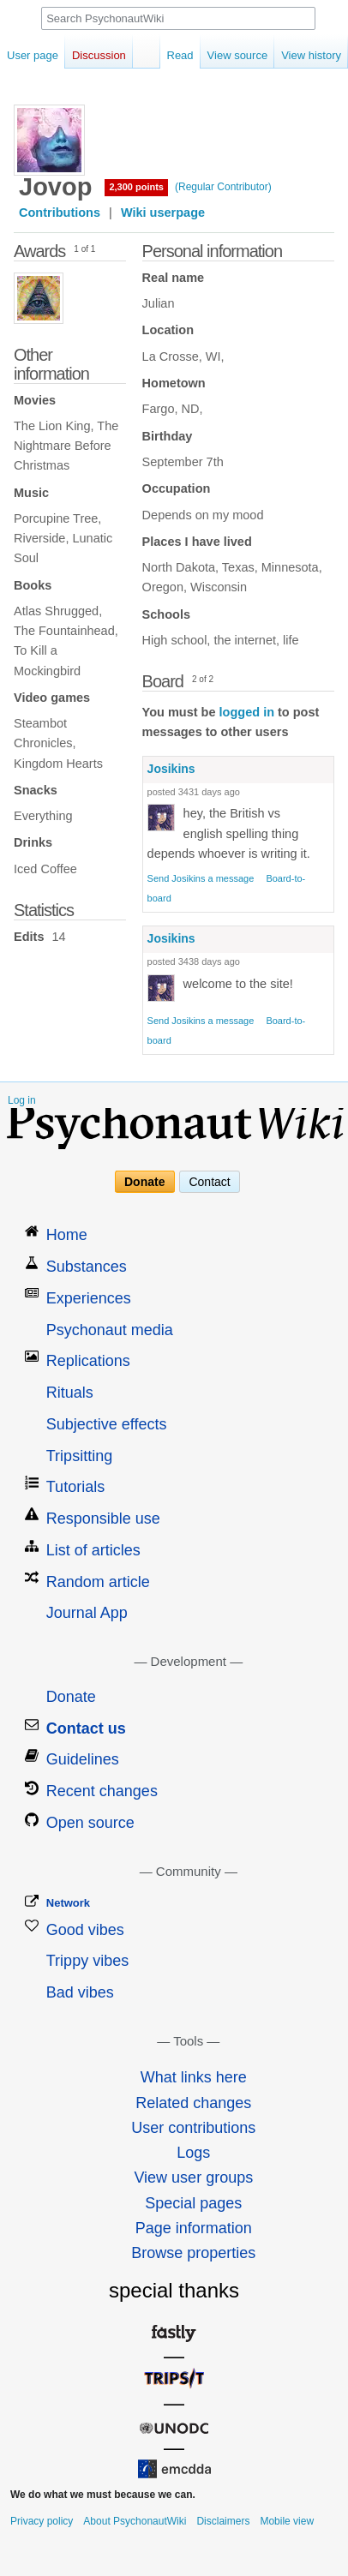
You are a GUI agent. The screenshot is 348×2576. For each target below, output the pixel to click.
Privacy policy (41, 2521)
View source (237, 55)
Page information (193, 2228)
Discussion (99, 55)
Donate (144, 1182)
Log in (22, 1100)
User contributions (193, 2127)
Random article (98, 1582)
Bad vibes (80, 1992)
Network (68, 1902)
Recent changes (102, 1791)
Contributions (59, 212)
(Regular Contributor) (223, 187)
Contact (209, 1182)
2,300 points (136, 187)
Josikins (171, 769)
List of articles (93, 1550)
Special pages (193, 2203)
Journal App (87, 1612)
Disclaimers (222, 2521)
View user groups (193, 2177)
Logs (193, 2152)
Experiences (88, 1298)
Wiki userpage (163, 212)
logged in (246, 712)
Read (180, 55)
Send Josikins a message (201, 878)
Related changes (193, 2103)
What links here (194, 2077)
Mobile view (287, 2521)
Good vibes (85, 1929)
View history (311, 55)
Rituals (69, 1392)
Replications (88, 1360)
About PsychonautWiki (134, 2521)
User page (32, 55)
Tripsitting (79, 1456)
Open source (90, 1822)
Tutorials (75, 1486)
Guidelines (82, 1759)
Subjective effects (106, 1424)
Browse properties (193, 2252)
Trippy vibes (87, 1960)
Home (66, 1234)
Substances (86, 1266)
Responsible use (103, 1518)
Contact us (86, 1728)
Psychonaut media (109, 1330)
